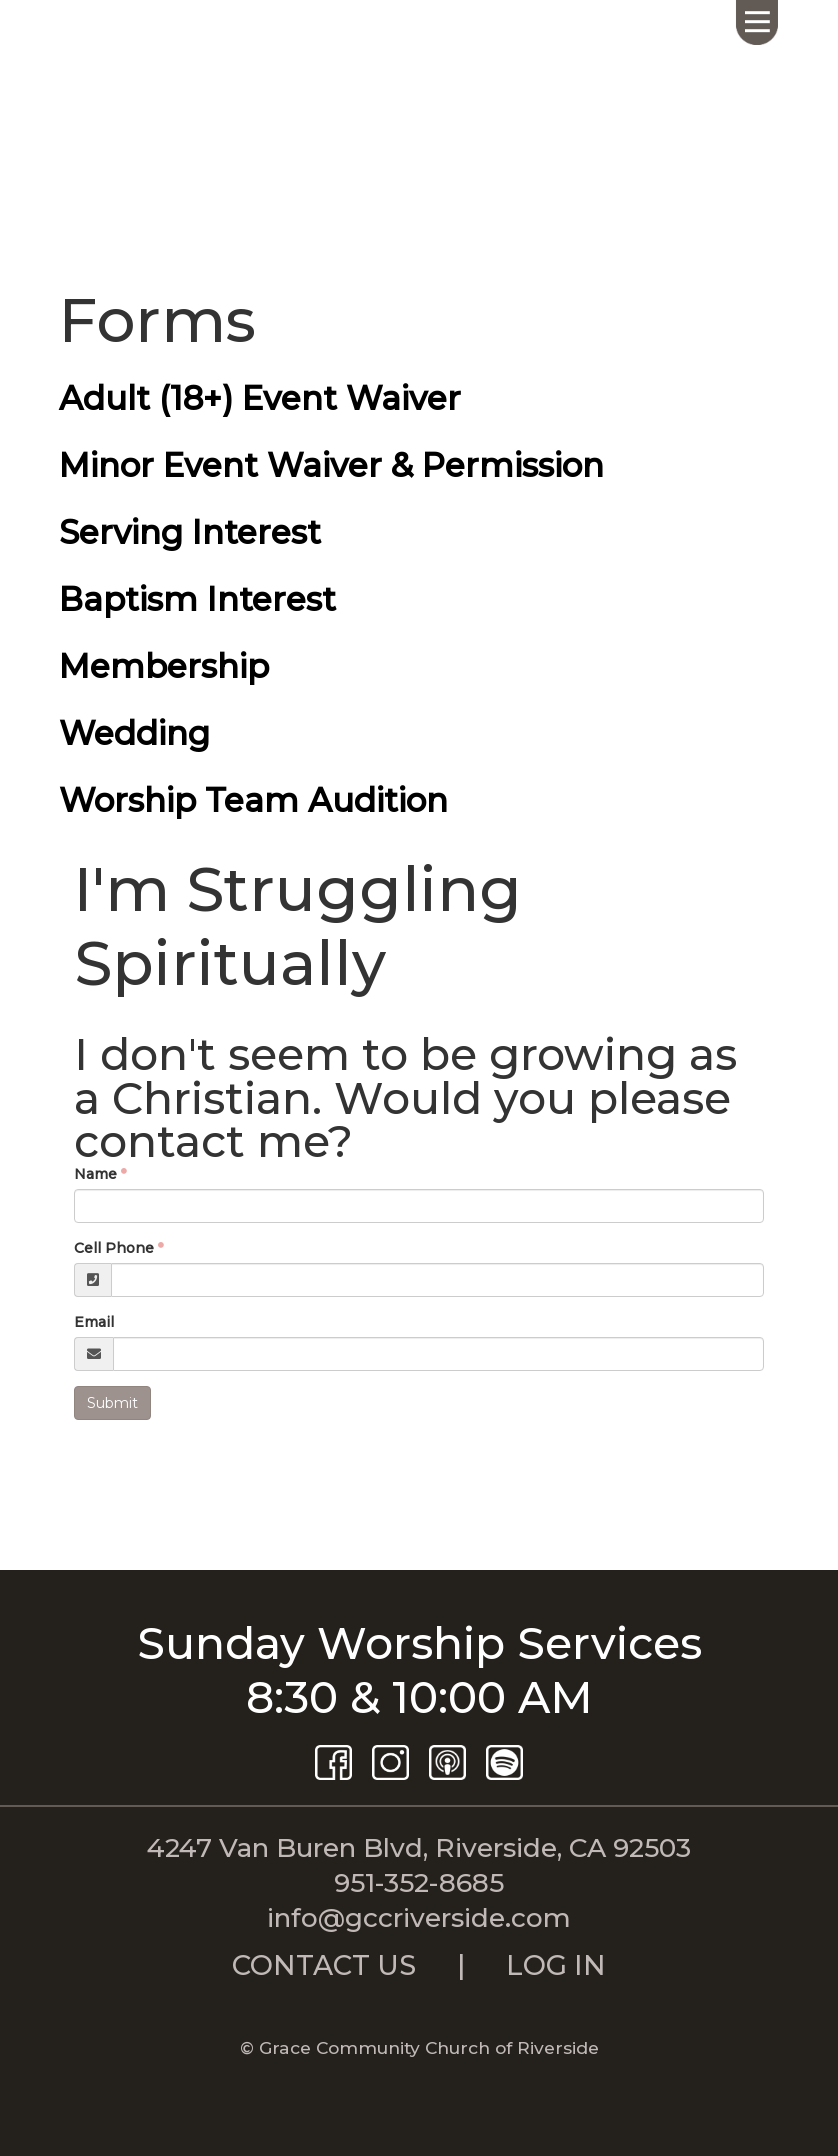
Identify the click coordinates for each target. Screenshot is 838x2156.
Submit (112, 1403)
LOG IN (556, 1965)
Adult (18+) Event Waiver (260, 398)
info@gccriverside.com (419, 1917)
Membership (164, 666)
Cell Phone (114, 1248)
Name (95, 1174)
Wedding (134, 733)
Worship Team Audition (253, 800)
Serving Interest (190, 532)
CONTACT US (324, 1965)
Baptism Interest (197, 599)
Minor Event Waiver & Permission (331, 465)
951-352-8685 (419, 1882)
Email (94, 1322)
